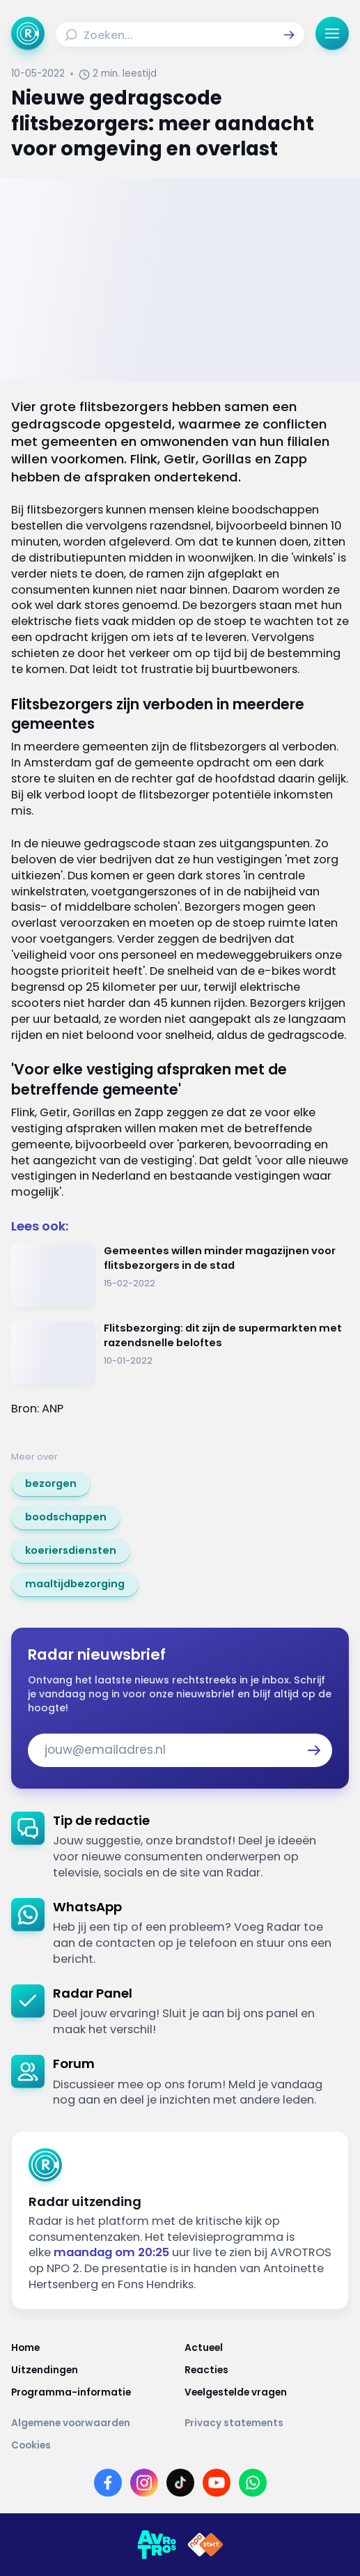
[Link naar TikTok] (180, 2483)
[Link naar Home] (93, 2348)
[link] (51, 1484)
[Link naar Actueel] (267, 2348)
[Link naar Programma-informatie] (93, 2393)
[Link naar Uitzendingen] (93, 2370)
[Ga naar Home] (28, 33)
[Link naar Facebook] (108, 2483)
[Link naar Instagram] (144, 2483)
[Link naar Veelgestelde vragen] (267, 2393)
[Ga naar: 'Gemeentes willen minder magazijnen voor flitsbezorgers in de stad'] (180, 1275)
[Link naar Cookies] (180, 2446)
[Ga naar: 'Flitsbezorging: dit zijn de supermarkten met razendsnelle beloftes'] (180, 1353)
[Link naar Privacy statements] (267, 2423)
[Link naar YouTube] (216, 2483)
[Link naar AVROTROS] (156, 2544)
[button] (289, 34)
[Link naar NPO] (205, 2544)
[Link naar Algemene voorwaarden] (93, 2423)
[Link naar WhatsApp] (253, 2483)
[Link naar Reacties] (267, 2370)
